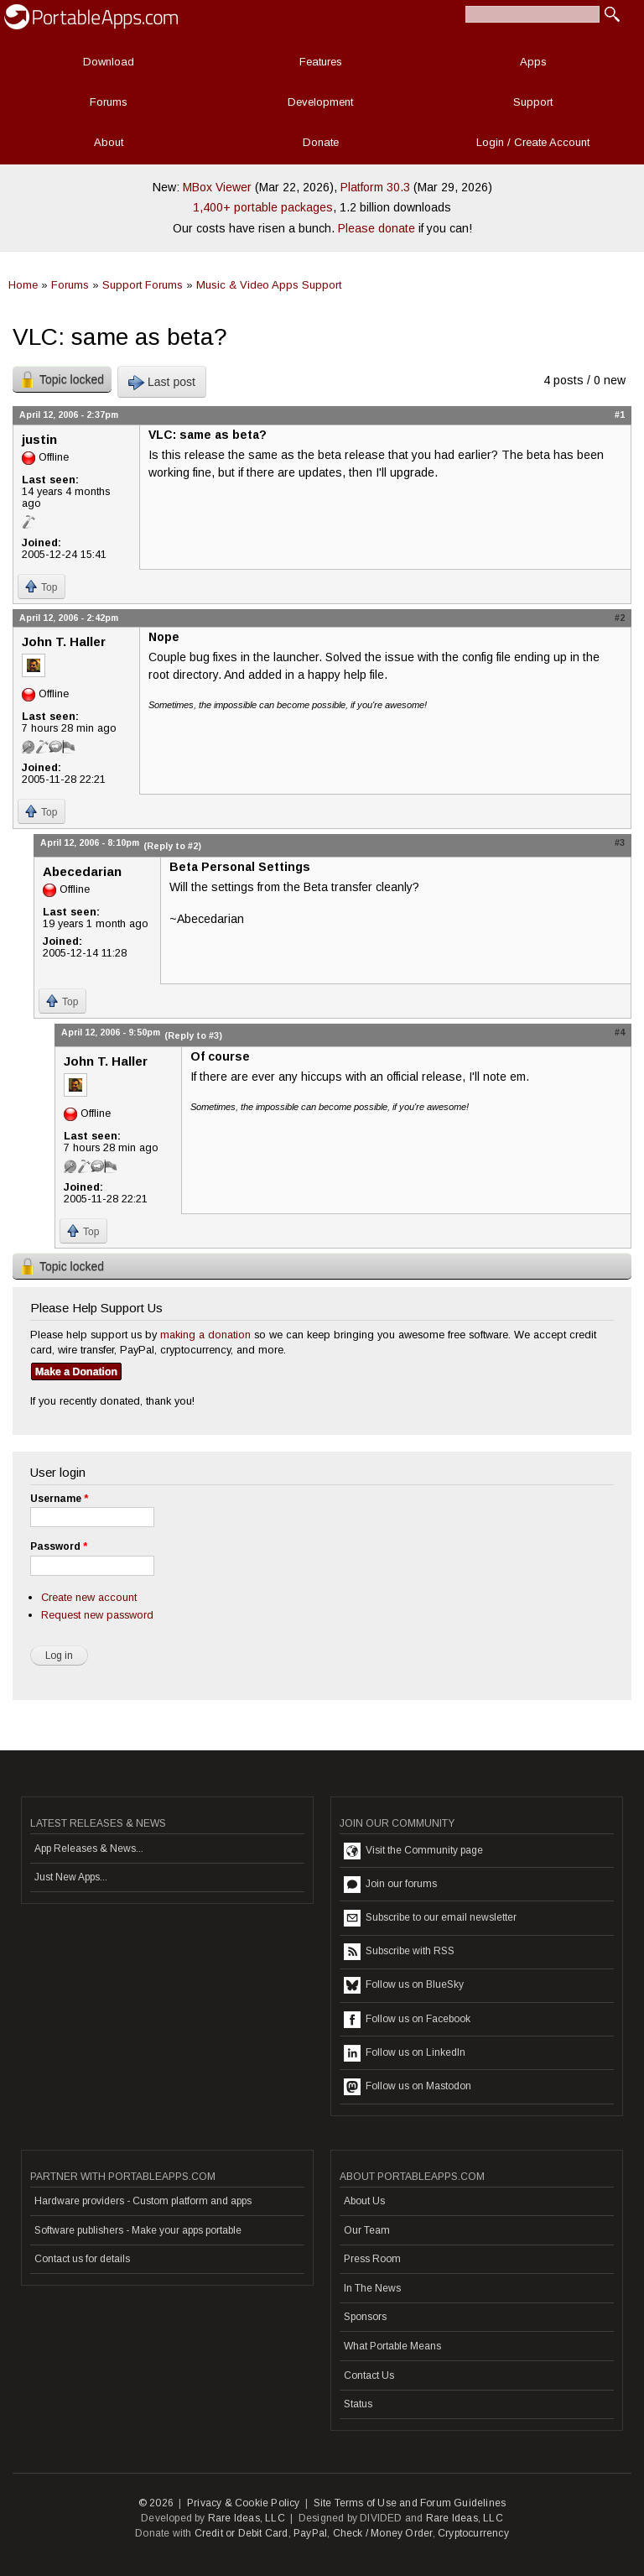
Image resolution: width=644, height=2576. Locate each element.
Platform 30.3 (375, 187)
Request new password (97, 1615)
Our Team (367, 2230)
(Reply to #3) (193, 1035)
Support (533, 102)
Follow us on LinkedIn (404, 2053)
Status (358, 2404)
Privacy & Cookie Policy (243, 2503)
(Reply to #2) (172, 846)
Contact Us (369, 2375)
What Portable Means (392, 2346)
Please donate (376, 228)
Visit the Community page (413, 1851)
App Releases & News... (88, 1848)
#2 (620, 618)
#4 (620, 1032)
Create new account (89, 1597)
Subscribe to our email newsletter (430, 1918)
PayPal (310, 2533)
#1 (620, 414)
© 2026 (156, 2503)
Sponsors (365, 2317)
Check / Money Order (383, 2533)
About (108, 142)
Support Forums (142, 285)
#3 (620, 842)
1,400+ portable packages (263, 207)
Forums (108, 102)
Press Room (372, 2259)
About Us (364, 2201)
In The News (372, 2288)
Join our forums (390, 1884)
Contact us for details (82, 2259)
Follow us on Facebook (407, 2019)
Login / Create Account (532, 142)
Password (58, 1546)
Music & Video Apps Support (268, 285)
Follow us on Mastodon (407, 2086)
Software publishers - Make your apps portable (138, 2230)
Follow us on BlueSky (404, 1985)
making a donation (205, 1334)
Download (108, 61)
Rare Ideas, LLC (246, 2518)
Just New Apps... (70, 1877)
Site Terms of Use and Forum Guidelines (410, 2503)
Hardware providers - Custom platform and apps (143, 2201)
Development (320, 102)
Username (59, 1498)
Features (320, 61)
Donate (321, 142)
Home (23, 285)
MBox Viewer (217, 187)
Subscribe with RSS (399, 1951)
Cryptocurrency (473, 2533)
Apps (533, 61)
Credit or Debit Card (241, 2533)
